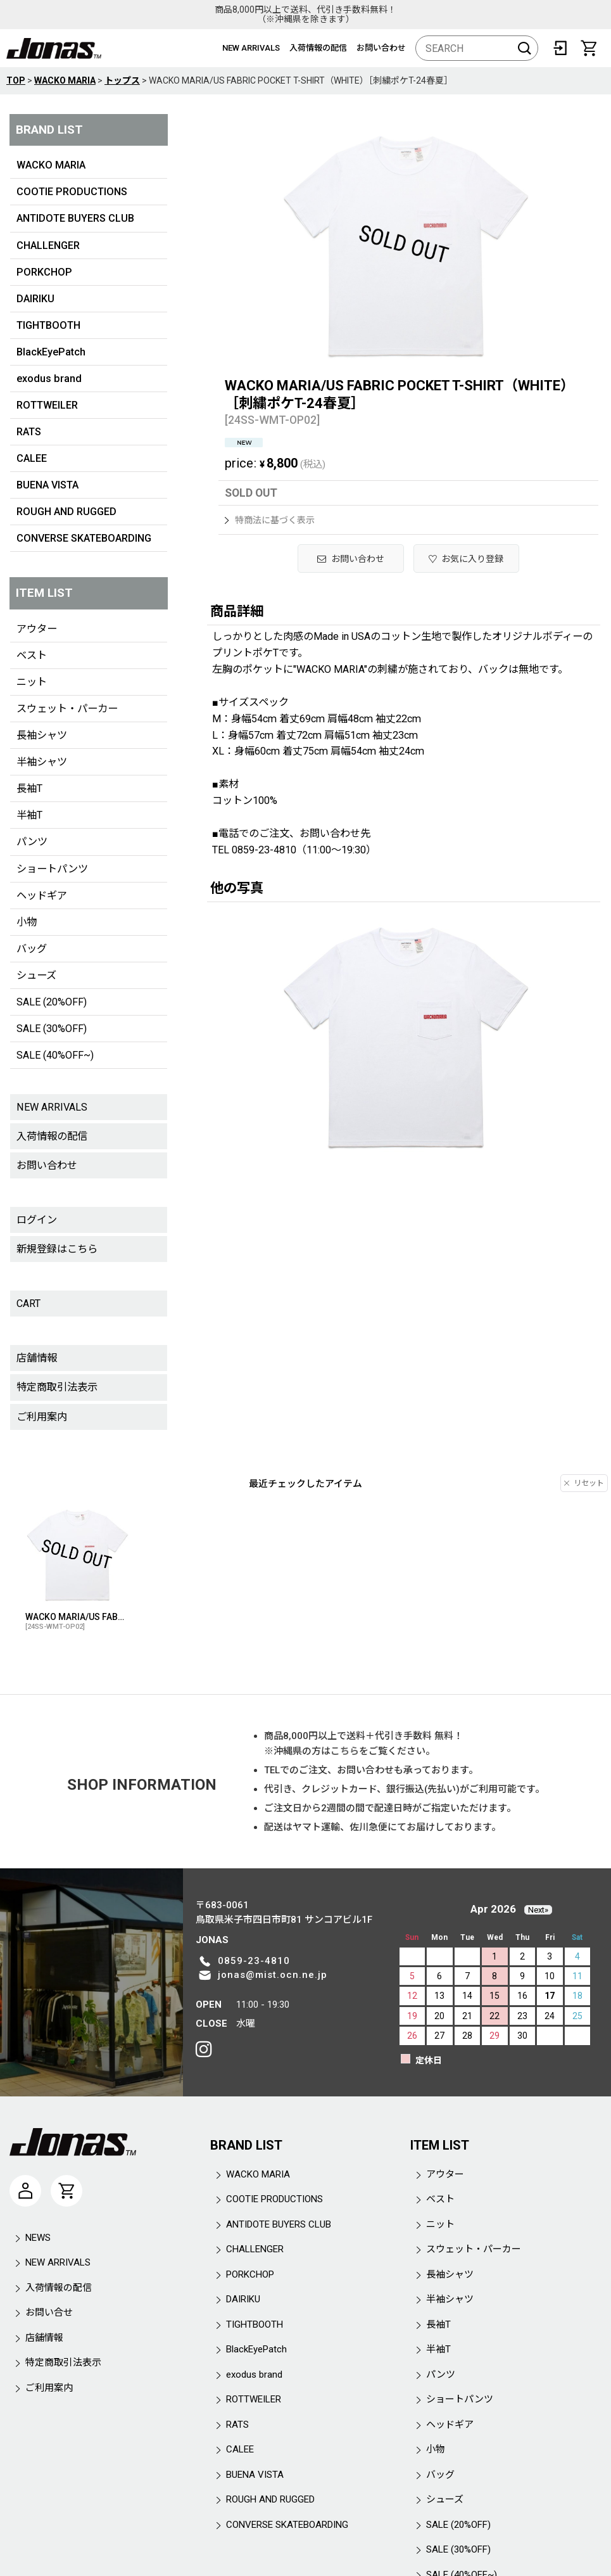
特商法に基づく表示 (270, 520)
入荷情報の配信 (318, 48)
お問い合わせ (381, 48)
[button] (466, 558)
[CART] (588, 48)
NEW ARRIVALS (251, 48)
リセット (584, 1483)
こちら (345, 1751)
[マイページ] (25, 2191)
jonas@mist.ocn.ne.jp (272, 1974)
